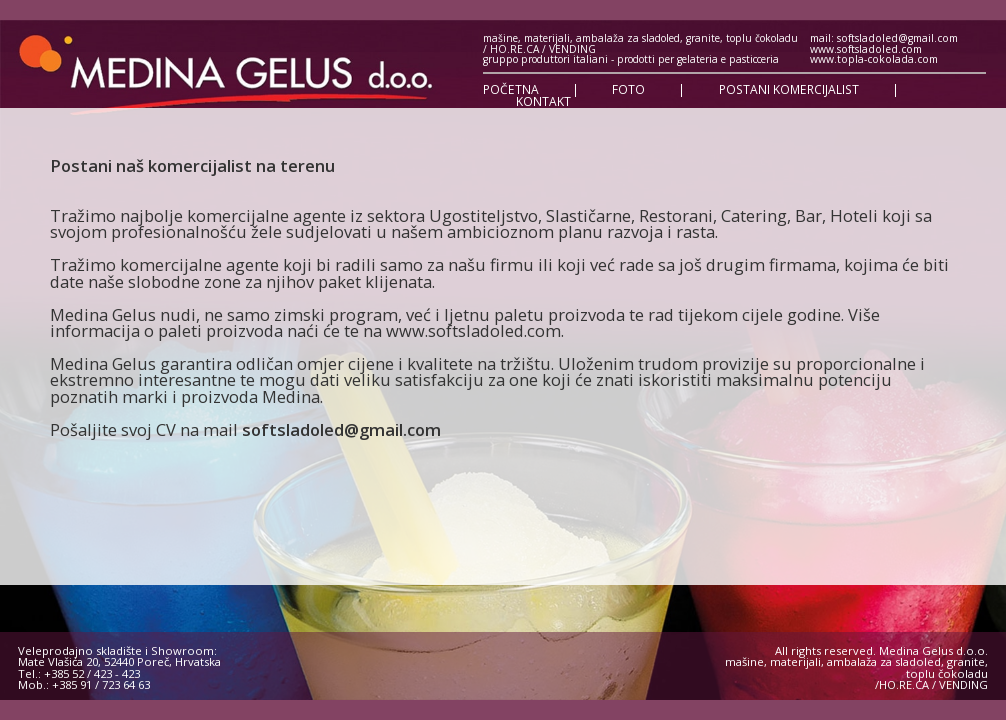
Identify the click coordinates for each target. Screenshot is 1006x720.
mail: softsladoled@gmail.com (884, 38)
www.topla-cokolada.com (874, 59)
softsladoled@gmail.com (341, 429)
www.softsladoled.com (866, 49)
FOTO (628, 89)
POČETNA (511, 89)
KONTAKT (543, 101)
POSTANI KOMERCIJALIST (789, 89)
